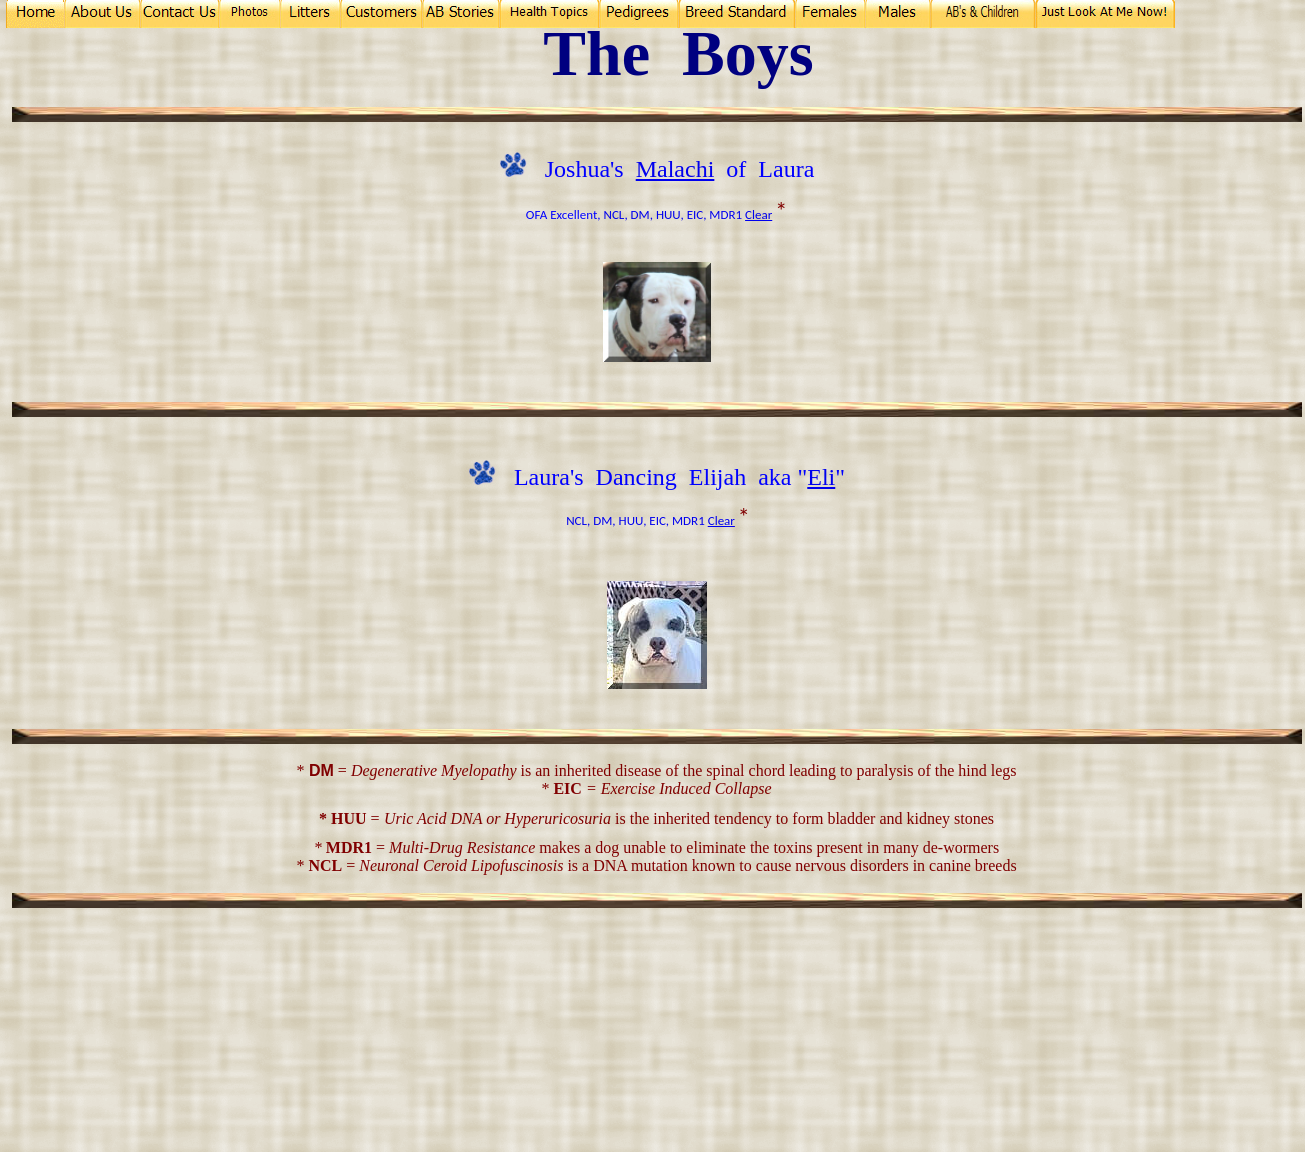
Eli (821, 477)
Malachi (675, 169)
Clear (758, 214)
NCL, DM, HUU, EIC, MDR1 (673, 214)
